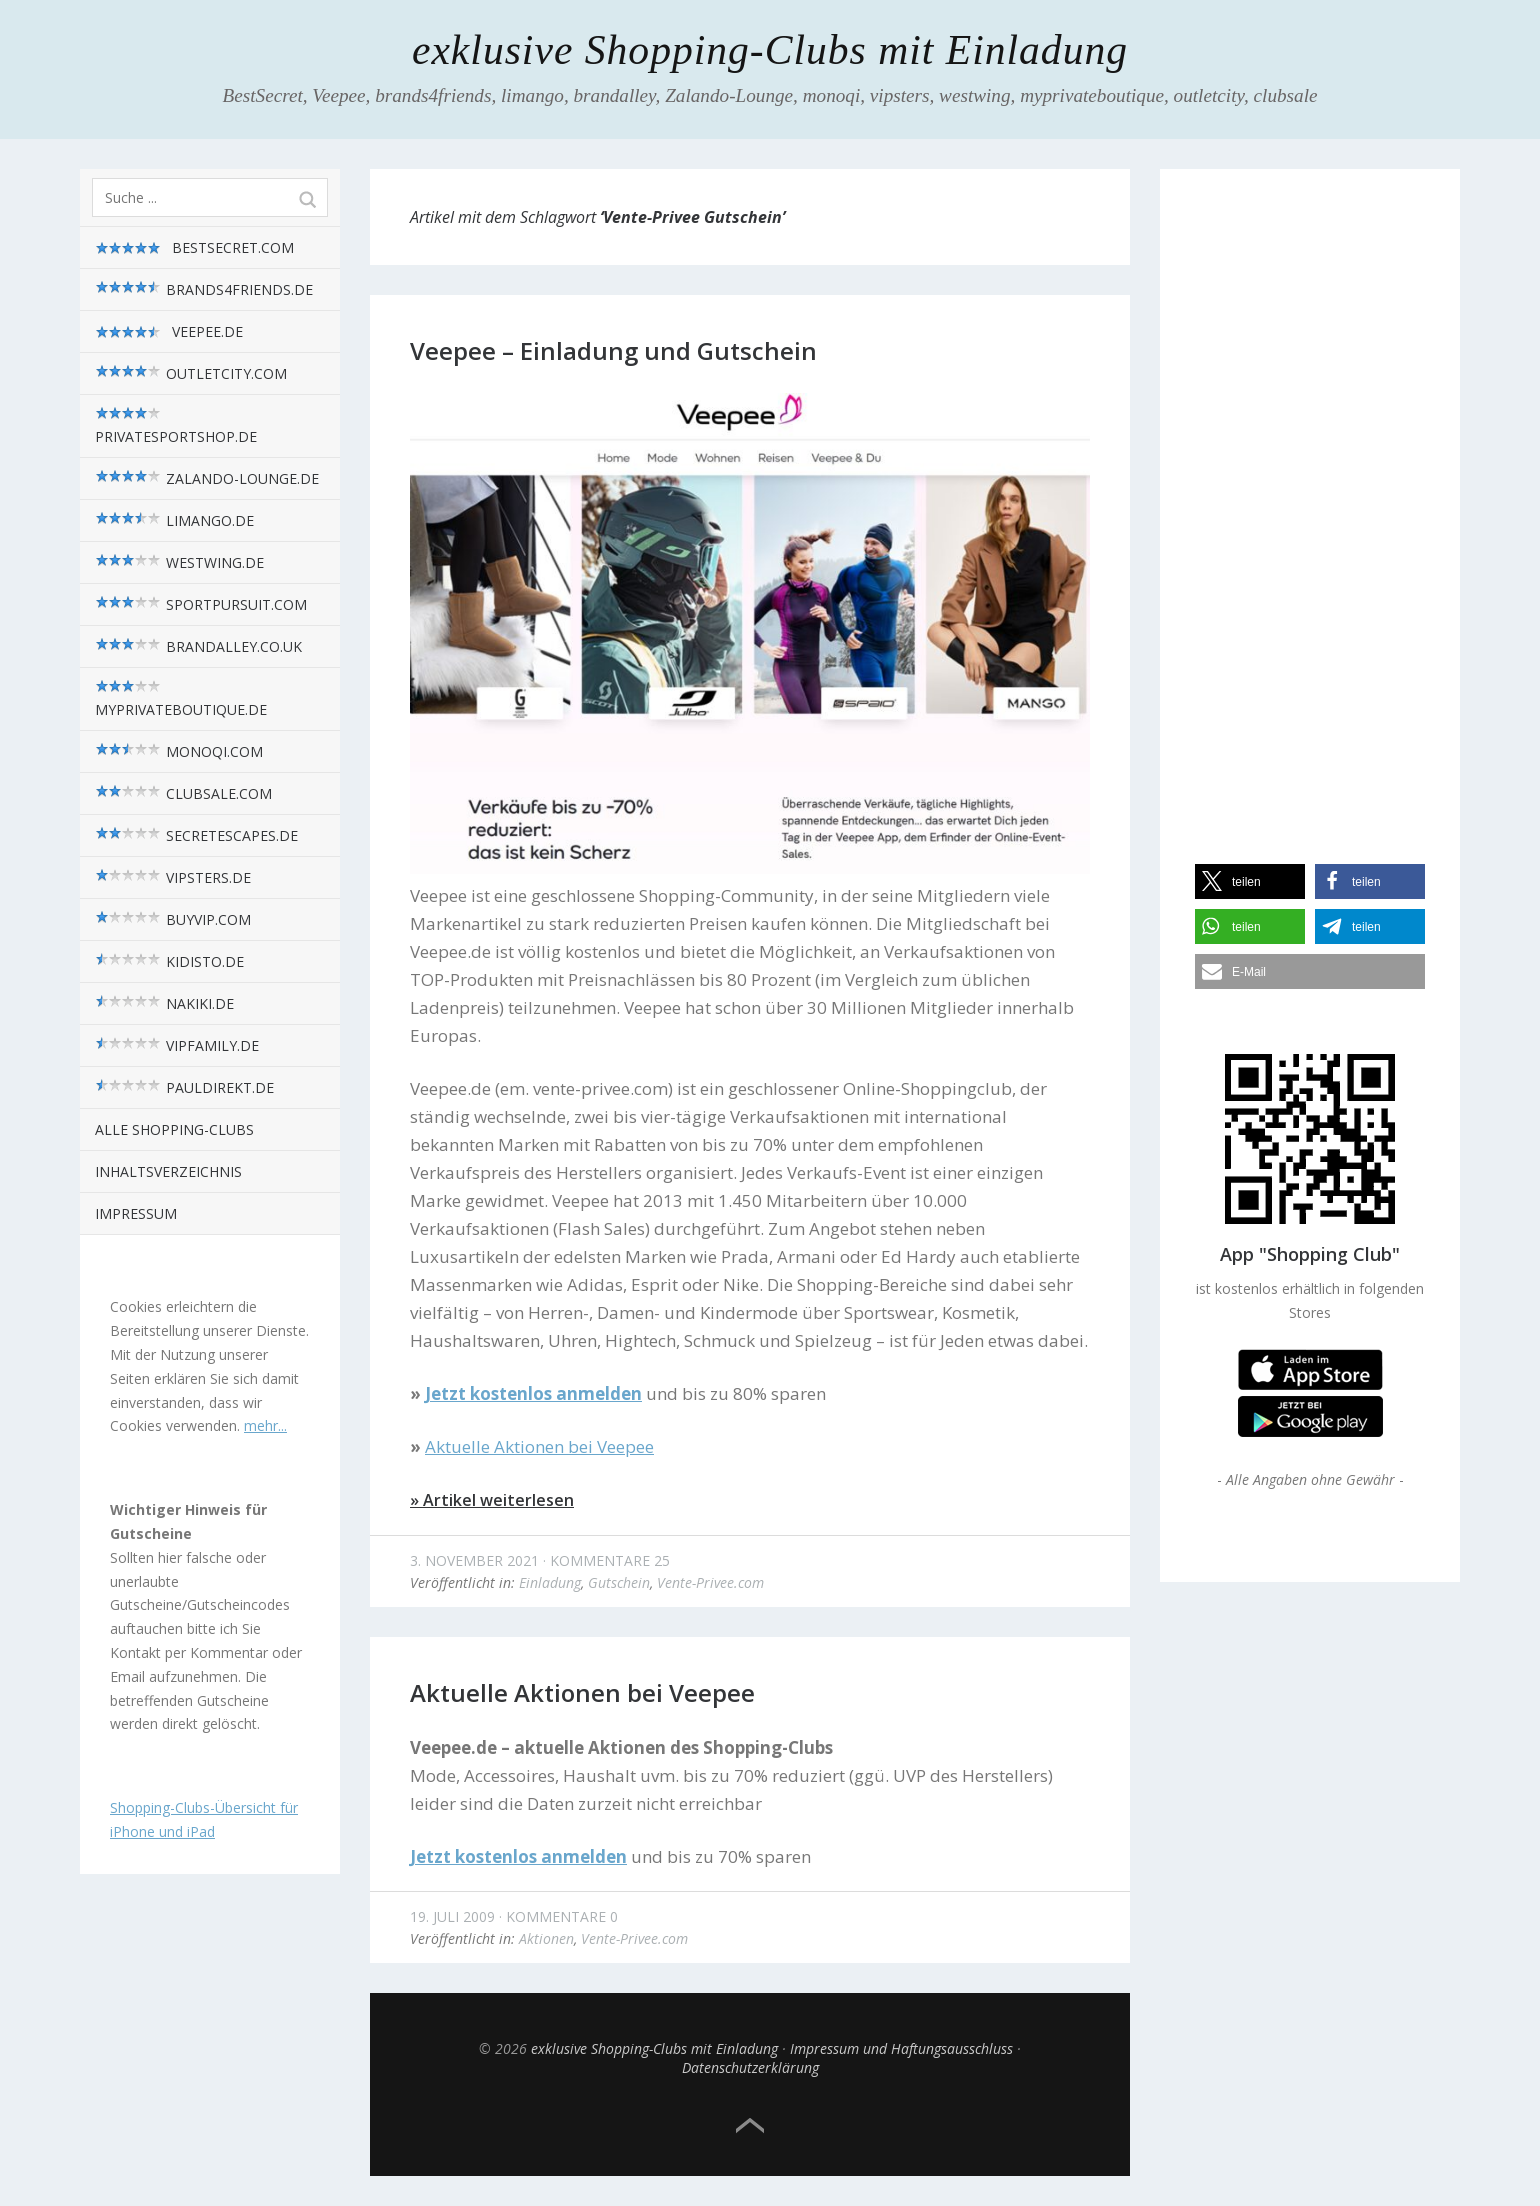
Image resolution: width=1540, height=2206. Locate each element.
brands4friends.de (204, 289)
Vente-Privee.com (710, 1582)
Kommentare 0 (562, 1916)
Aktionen (546, 1938)
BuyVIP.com (173, 919)
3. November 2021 (474, 1560)
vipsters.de (173, 877)
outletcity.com (191, 373)
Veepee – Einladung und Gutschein (613, 350)
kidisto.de (169, 961)
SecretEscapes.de (196, 835)
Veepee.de (169, 332)
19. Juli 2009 (452, 1916)
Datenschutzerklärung (750, 2067)
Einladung (550, 1582)
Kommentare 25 (610, 1560)
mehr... (265, 1425)
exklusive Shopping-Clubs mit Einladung (770, 50)
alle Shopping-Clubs (174, 1129)
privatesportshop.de (176, 426)
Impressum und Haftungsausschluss (901, 2048)
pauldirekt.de (184, 1087)
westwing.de (179, 562)
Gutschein (619, 1582)
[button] (1250, 881)
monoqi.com (179, 751)
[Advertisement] (1310, 499)
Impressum (136, 1213)
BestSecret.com (194, 248)
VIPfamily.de (177, 1045)
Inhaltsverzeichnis (168, 1171)
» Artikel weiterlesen (492, 1500)
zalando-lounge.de (207, 478)
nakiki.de (164, 1003)
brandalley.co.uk (198, 646)
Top (750, 2126)
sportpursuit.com (201, 604)
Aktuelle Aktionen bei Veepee (582, 1692)
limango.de (174, 520)
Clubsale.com (183, 793)
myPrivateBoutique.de (181, 699)
